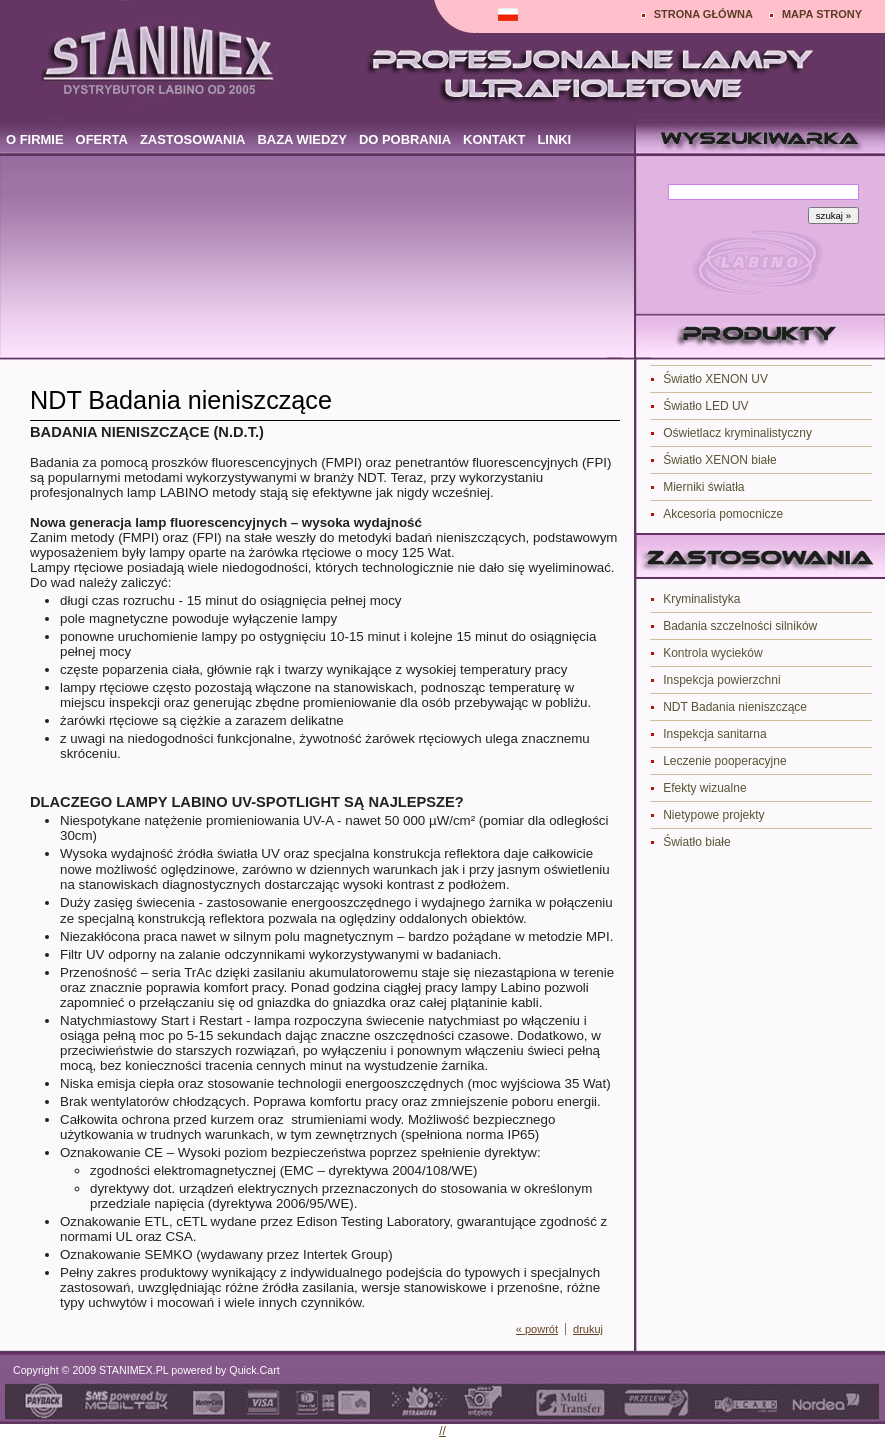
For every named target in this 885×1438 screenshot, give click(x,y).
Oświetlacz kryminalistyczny (737, 433)
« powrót (537, 1329)
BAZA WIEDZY (301, 139)
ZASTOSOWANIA (193, 139)
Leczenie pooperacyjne (724, 761)
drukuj (588, 1329)
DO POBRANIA (405, 139)
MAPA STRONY (822, 14)
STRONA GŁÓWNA (703, 14)
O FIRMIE (35, 139)
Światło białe (696, 842)
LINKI (554, 139)
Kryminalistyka (701, 599)
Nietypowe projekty (713, 815)
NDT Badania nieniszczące (735, 707)
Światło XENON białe (719, 460)
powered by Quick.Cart (223, 1370)
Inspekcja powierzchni (721, 680)
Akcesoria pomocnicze (723, 514)
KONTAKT (494, 139)
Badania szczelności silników (740, 626)
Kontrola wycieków (712, 653)
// (442, 1431)
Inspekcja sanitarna (714, 734)
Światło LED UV (705, 406)
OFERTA (102, 139)
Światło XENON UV (715, 379)
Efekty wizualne (704, 788)
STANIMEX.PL (133, 1370)
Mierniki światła (703, 487)
